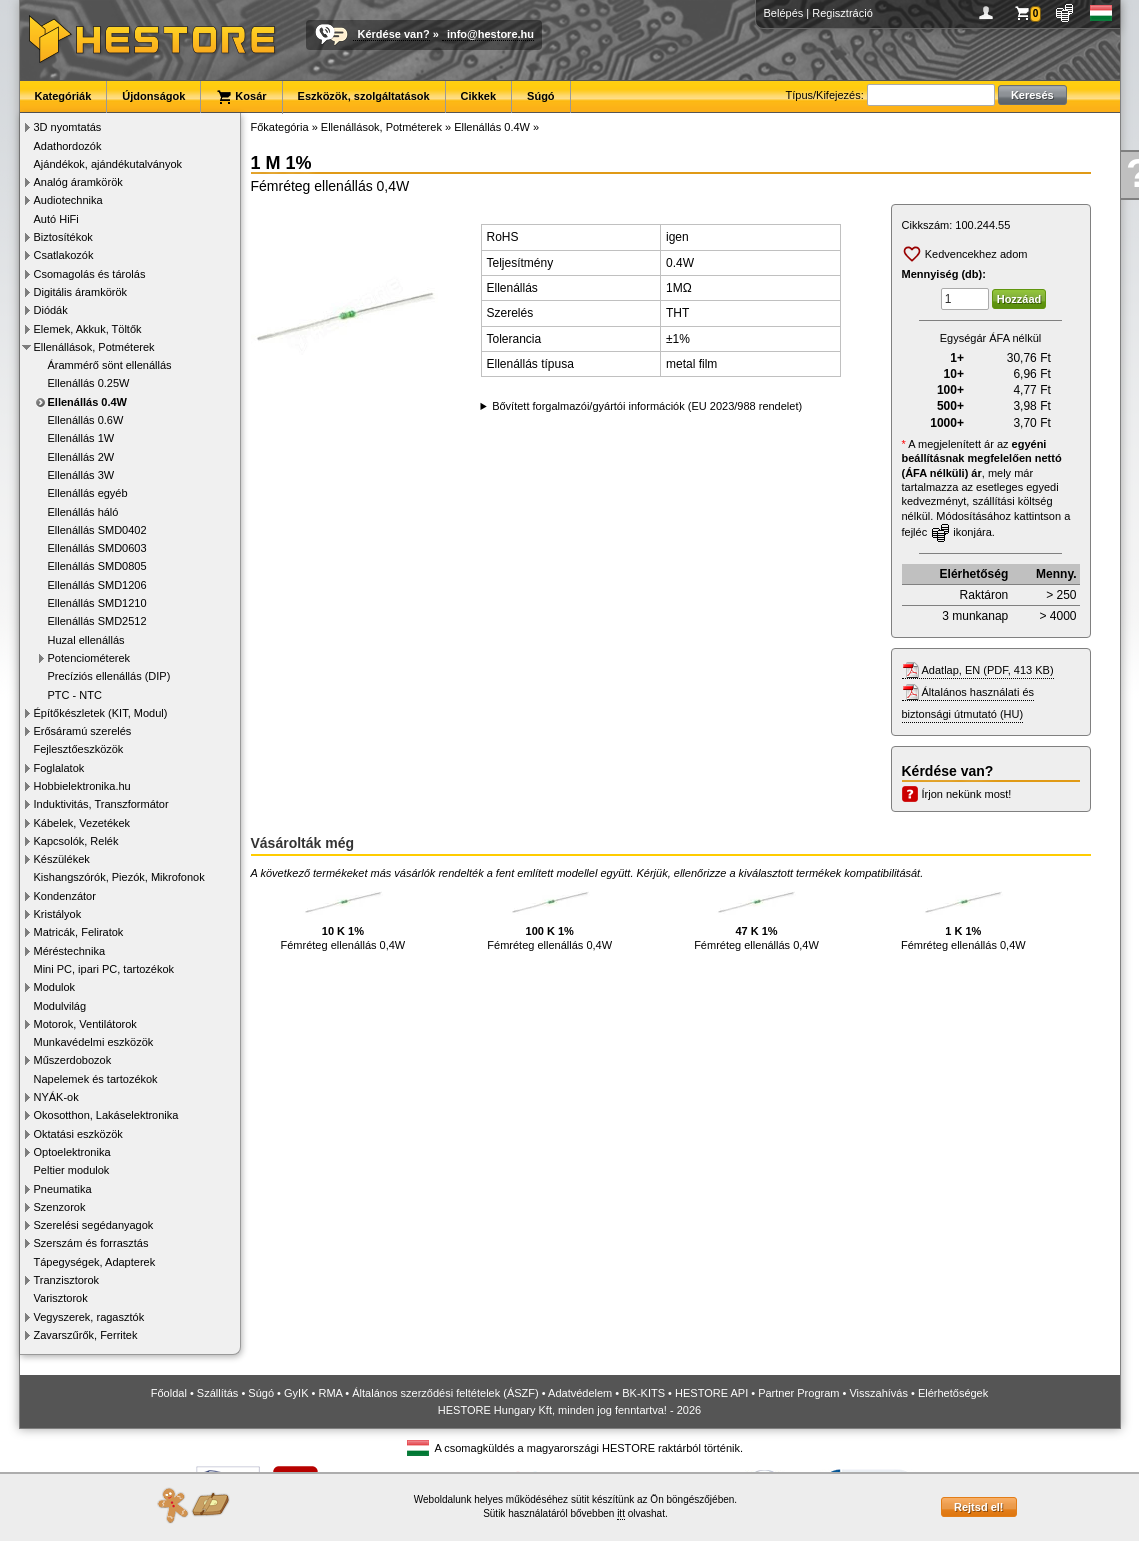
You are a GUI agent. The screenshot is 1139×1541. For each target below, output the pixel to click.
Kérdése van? (394, 34)
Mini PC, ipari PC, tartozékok (104, 969)
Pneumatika (63, 1189)
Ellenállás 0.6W (86, 420)
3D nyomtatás (68, 127)
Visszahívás (878, 1393)
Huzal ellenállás (86, 640)
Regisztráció (842, 13)
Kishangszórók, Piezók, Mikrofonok (119, 877)
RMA (330, 1393)
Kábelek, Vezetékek (82, 823)
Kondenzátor (65, 896)
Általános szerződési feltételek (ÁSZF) (445, 1393)
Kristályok (58, 914)
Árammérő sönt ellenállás (110, 365)
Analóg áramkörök (78, 182)
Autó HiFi (56, 219)
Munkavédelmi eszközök (94, 1042)
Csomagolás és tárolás (90, 274)
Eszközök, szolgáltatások (364, 96)
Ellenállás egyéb (88, 493)
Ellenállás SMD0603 (97, 548)
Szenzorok (60, 1207)
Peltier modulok (72, 1170)
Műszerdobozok (73, 1060)
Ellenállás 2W (81, 457)
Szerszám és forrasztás (91, 1243)
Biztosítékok (63, 237)
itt (621, 1513)
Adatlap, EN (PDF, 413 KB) (988, 670)
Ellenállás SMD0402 (97, 530)
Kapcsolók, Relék (76, 841)
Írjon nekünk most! (967, 794)
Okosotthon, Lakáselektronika (106, 1115)
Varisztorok (61, 1298)
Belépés (784, 13)
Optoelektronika (72, 1152)
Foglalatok (59, 768)
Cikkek (478, 96)
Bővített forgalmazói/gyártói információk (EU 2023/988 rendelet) (647, 406)
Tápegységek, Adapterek (95, 1262)
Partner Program (798, 1393)
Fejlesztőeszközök (79, 749)
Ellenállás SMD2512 (97, 621)
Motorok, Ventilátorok (85, 1024)
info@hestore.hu (490, 34)
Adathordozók (68, 146)
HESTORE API (711, 1393)
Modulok (55, 987)
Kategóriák (63, 96)
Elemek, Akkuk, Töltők (88, 329)
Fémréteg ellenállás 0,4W (343, 917)
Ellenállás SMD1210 (97, 603)
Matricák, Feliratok (79, 932)
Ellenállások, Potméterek (94, 347)
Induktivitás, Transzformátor (101, 804)
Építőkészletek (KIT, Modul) (101, 713)
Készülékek (62, 859)
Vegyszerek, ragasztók (89, 1317)
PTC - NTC (75, 695)
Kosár (241, 97)
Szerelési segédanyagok (94, 1225)
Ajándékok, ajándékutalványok (108, 164)
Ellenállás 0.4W (87, 402)
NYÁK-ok (56, 1097)
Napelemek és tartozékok (96, 1079)
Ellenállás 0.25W (89, 383)
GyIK (296, 1393)
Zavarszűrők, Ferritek (86, 1335)
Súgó (541, 96)
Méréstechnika (70, 951)
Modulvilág (60, 1006)
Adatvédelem (580, 1393)
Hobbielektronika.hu (82, 786)
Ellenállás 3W (81, 475)
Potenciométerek (89, 658)
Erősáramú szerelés (83, 731)
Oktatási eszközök (78, 1134)
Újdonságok (153, 96)
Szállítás (218, 1393)
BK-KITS (643, 1393)
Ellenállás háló (83, 512)
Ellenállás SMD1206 (97, 585)
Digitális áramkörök (81, 292)
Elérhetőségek (953, 1393)
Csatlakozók (64, 255)
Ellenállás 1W (81, 438)
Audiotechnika (68, 200)
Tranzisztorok (67, 1280)
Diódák (51, 310)
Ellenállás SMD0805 (97, 566)
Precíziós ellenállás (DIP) (109, 676)
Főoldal (169, 1393)
